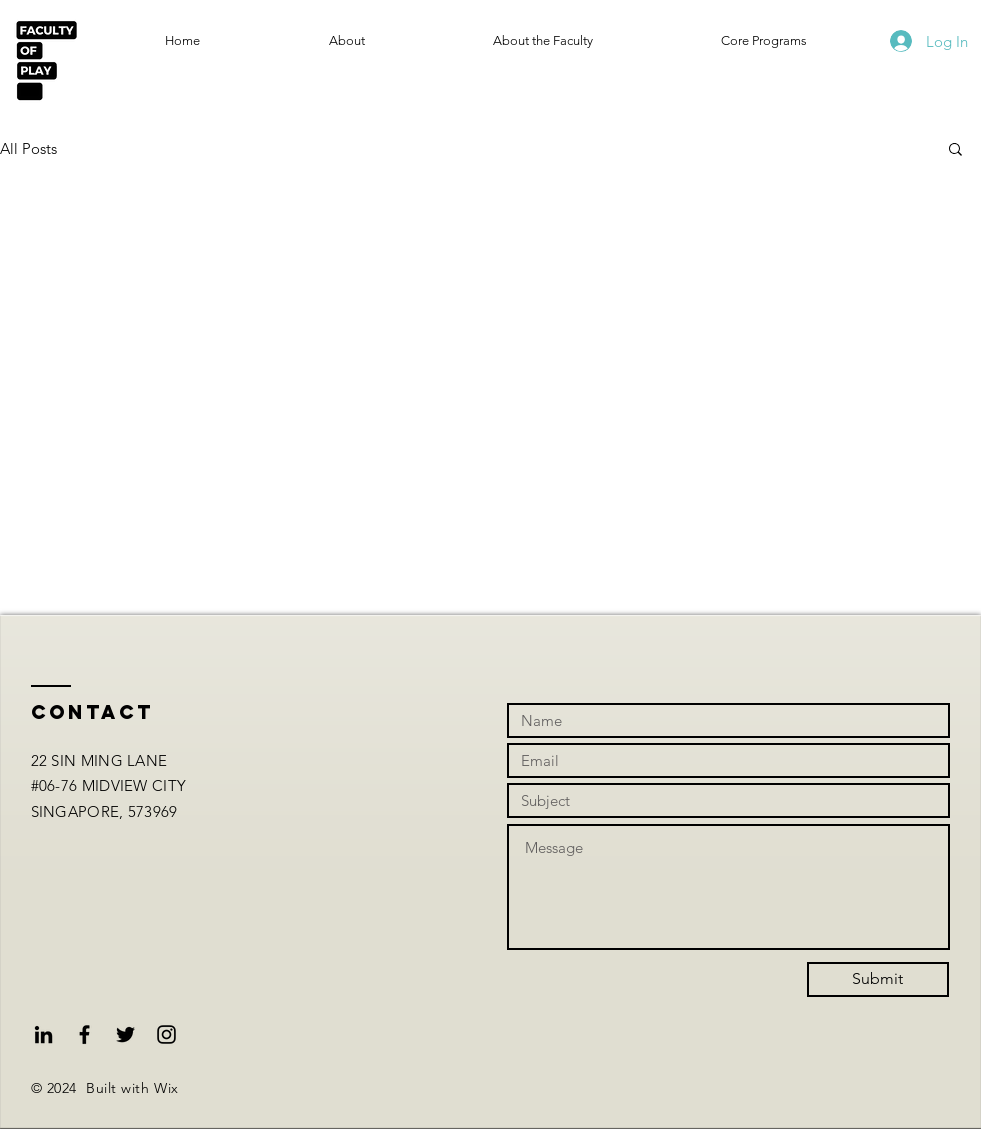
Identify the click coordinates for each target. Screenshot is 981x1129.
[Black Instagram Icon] (166, 1034)
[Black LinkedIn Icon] (43, 1034)
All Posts (28, 148)
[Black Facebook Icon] (84, 1034)
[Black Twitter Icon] (125, 1034)
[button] (955, 150)
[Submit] (878, 979)
